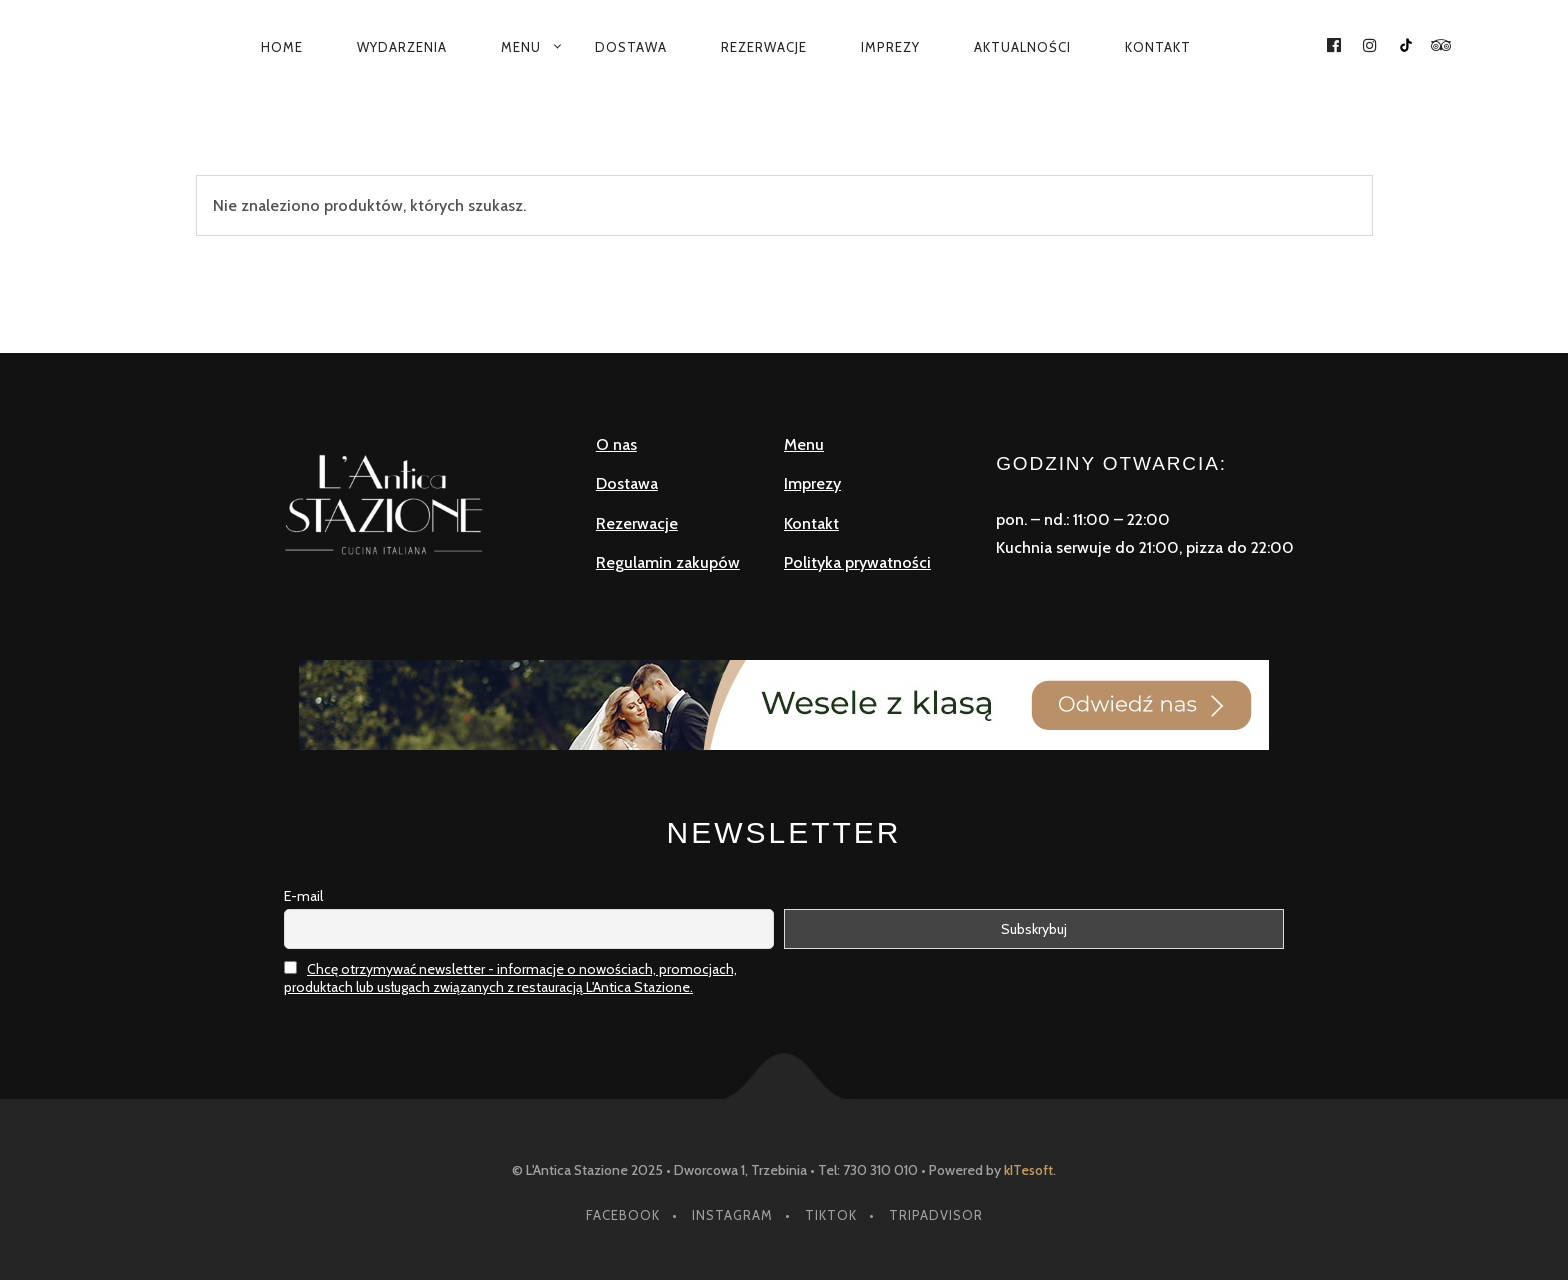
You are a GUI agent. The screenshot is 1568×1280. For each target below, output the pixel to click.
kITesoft (1028, 1170)
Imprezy (890, 47)
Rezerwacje (764, 47)
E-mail (303, 896)
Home (282, 47)
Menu (521, 47)
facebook (623, 1215)
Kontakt (1158, 47)
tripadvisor (936, 1215)
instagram (732, 1215)
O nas (616, 444)
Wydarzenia (402, 47)
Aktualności (1022, 47)
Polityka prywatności (857, 562)
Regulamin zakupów (668, 562)
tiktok (831, 1215)
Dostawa (631, 47)
